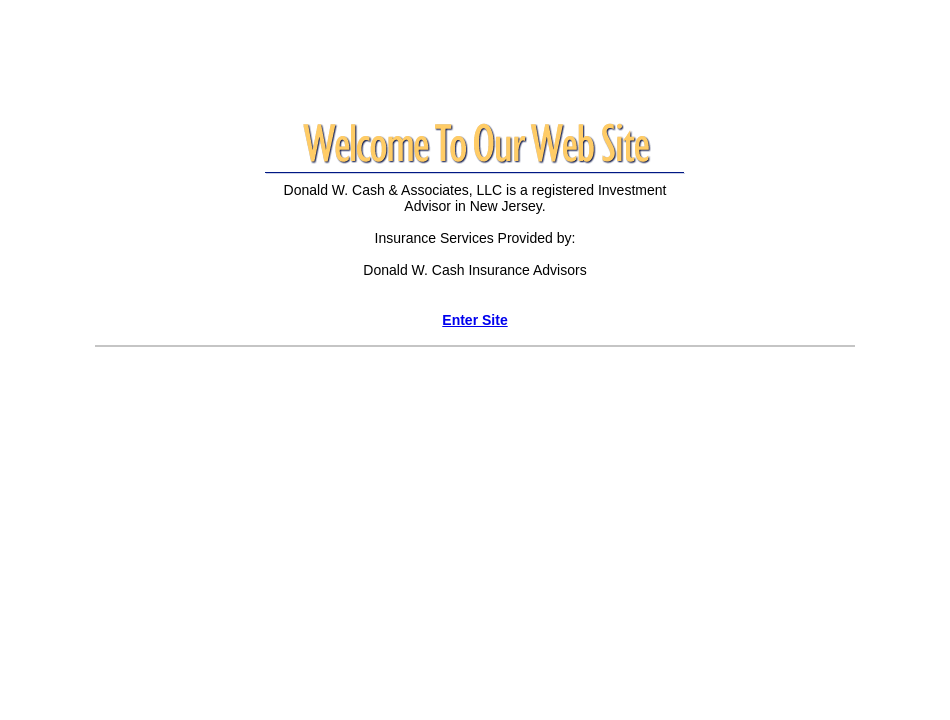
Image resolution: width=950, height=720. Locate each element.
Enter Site (474, 320)
